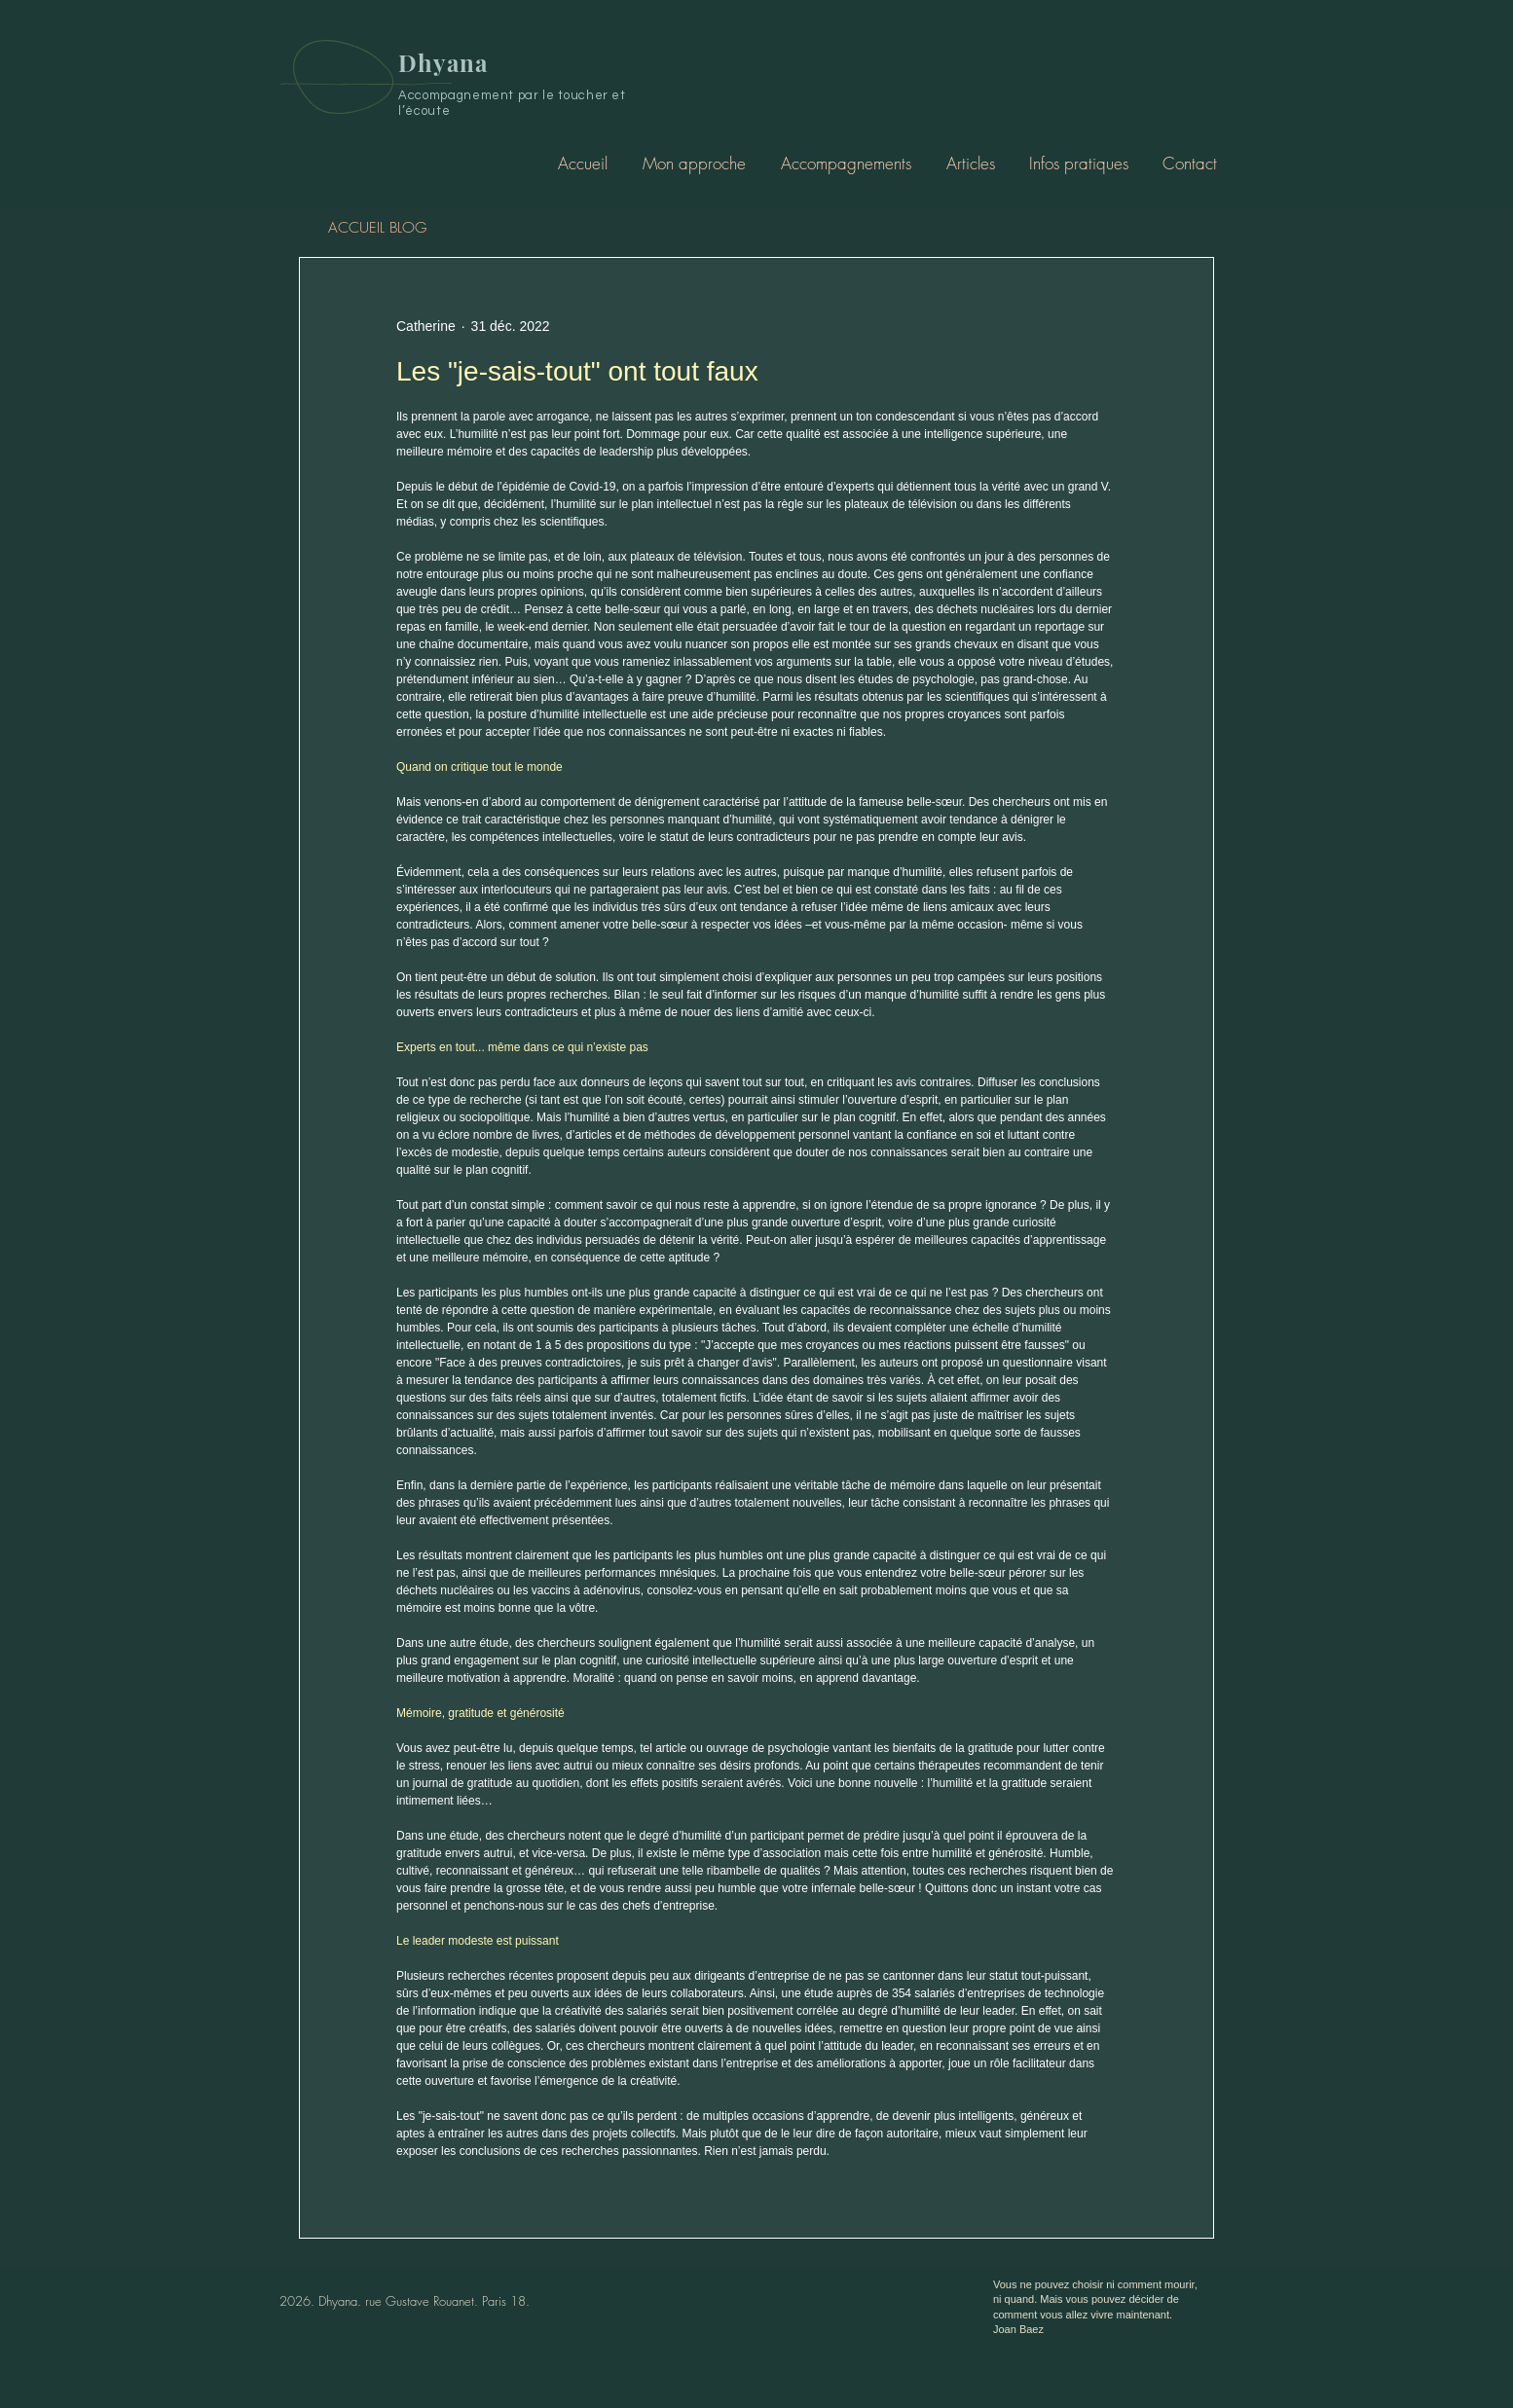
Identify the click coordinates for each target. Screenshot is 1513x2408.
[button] (845, 163)
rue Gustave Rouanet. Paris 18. (447, 2301)
